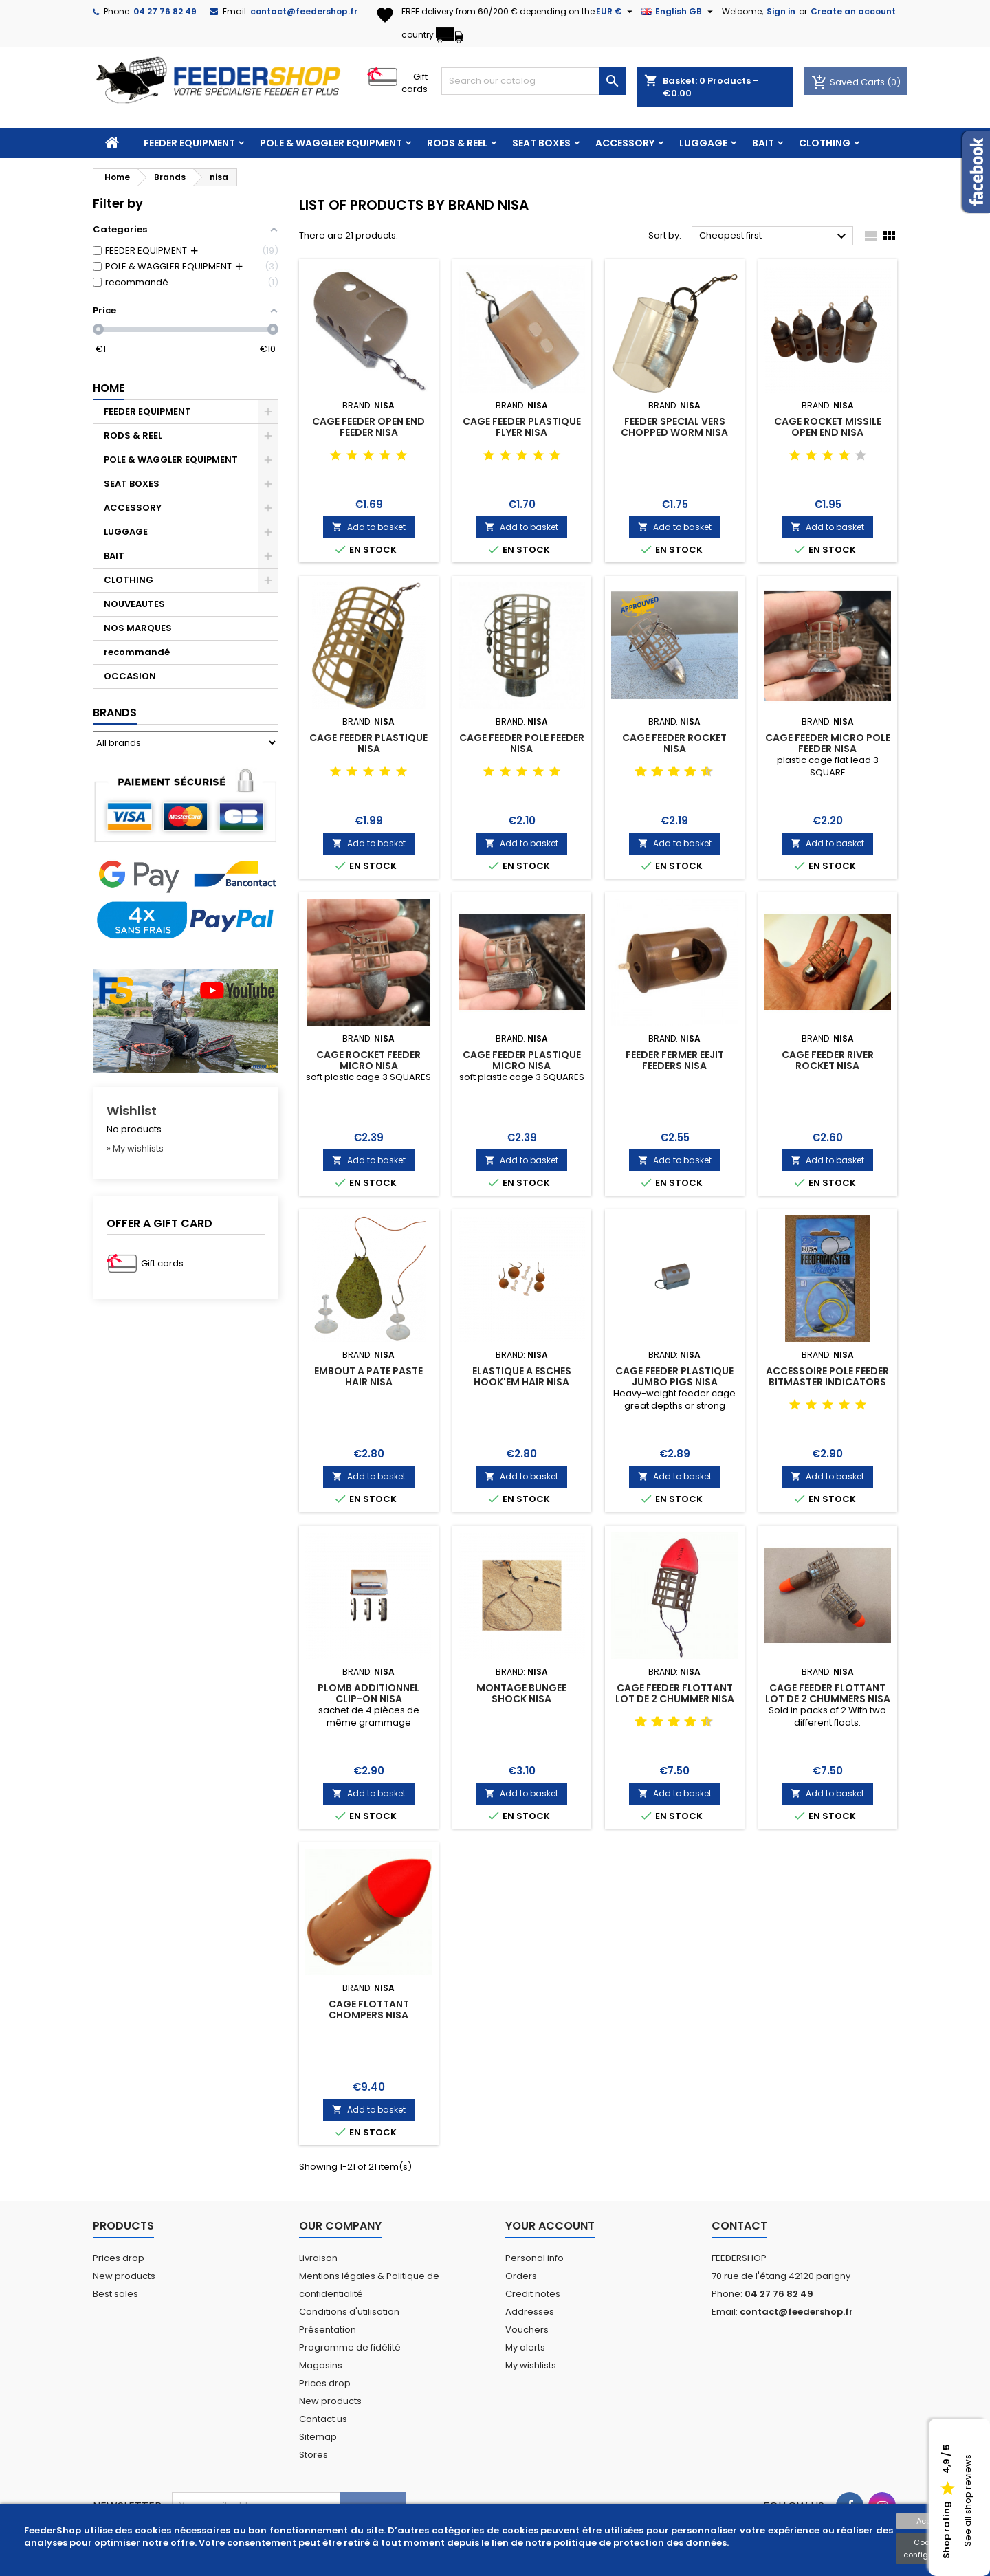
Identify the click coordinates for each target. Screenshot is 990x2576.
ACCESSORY (624, 143)
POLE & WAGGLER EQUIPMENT (331, 143)
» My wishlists (135, 1148)
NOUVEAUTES (134, 603)
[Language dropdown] (678, 11)
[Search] (533, 81)
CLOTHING (824, 143)
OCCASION (130, 676)
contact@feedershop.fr (304, 11)
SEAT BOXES (541, 143)
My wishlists (530, 2365)
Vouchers (527, 2329)
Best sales (115, 2293)
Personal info (534, 2258)
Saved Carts (849, 82)
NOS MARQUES (138, 628)
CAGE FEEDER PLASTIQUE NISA (368, 743)
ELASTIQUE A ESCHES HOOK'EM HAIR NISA (521, 1376)
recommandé (137, 652)
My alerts (525, 2347)
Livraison (318, 2258)
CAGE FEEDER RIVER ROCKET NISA (828, 1060)
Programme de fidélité (350, 2347)
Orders (521, 2275)
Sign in (781, 11)
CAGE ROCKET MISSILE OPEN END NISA (827, 427)
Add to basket (369, 527)
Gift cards (415, 83)
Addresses (529, 2311)
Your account (550, 2226)
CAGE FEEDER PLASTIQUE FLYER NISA (522, 427)
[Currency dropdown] (616, 11)
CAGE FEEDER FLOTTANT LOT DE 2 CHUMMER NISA (674, 1693)
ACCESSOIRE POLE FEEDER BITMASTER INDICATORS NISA (827, 1382)
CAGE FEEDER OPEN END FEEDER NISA (368, 427)
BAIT (763, 143)
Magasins (320, 2365)
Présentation (327, 2329)
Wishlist (132, 1110)
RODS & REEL (457, 143)
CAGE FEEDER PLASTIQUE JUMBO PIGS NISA (674, 1376)
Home (108, 388)
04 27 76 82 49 (165, 11)
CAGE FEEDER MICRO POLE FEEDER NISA (827, 743)
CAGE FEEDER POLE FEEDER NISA (521, 743)
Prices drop (118, 2258)
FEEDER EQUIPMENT (189, 143)
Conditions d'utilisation (349, 2311)
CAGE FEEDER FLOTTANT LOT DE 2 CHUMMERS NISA (827, 1693)
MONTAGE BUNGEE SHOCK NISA (521, 1693)
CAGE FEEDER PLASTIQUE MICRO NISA (522, 1060)
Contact (739, 2226)
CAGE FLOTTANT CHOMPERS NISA (369, 2009)
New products (124, 2275)
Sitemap (318, 2436)
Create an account (853, 11)
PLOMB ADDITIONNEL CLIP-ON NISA (368, 1693)
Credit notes (532, 2293)
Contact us (323, 2418)
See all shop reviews (967, 2501)
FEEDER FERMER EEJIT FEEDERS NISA (675, 1060)
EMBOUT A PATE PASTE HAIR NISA (368, 1376)
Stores (313, 2454)
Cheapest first (774, 236)
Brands (115, 712)
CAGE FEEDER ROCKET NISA (674, 743)
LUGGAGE (703, 143)
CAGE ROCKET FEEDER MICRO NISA (368, 1060)
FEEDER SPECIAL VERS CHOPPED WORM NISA (674, 427)
